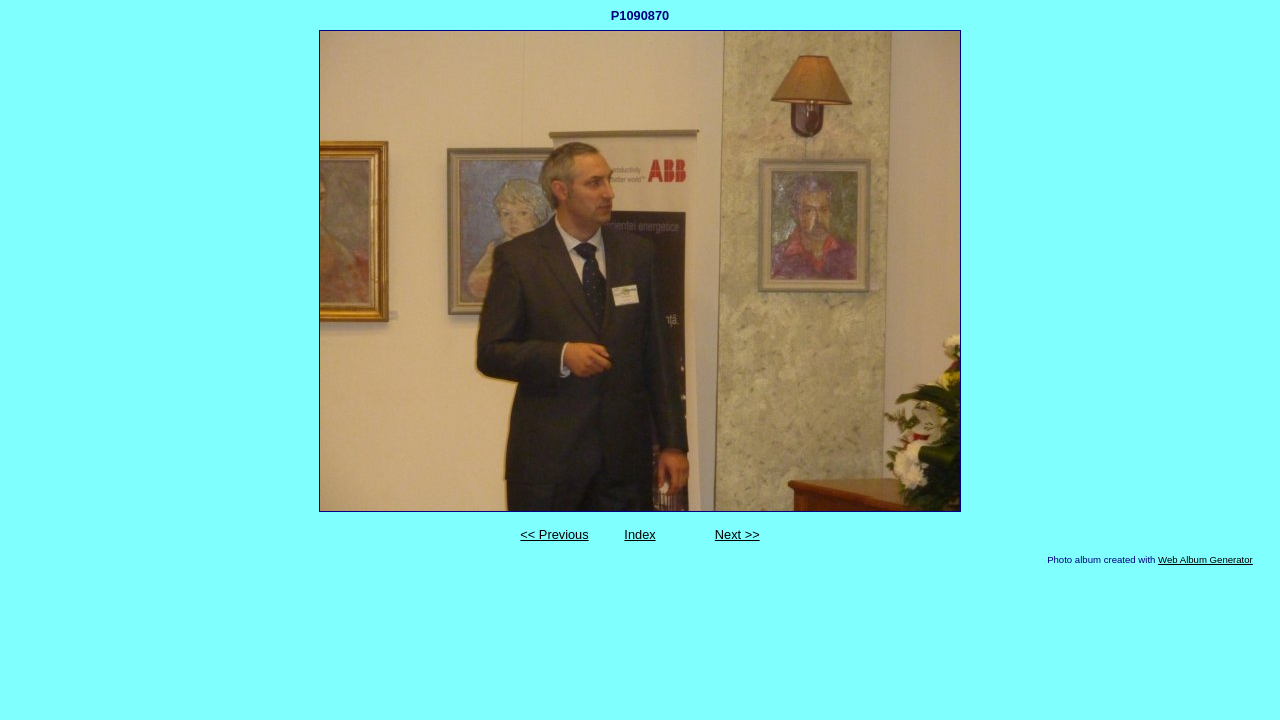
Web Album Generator (1205, 559)
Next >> (737, 534)
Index (639, 534)
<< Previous (554, 534)
